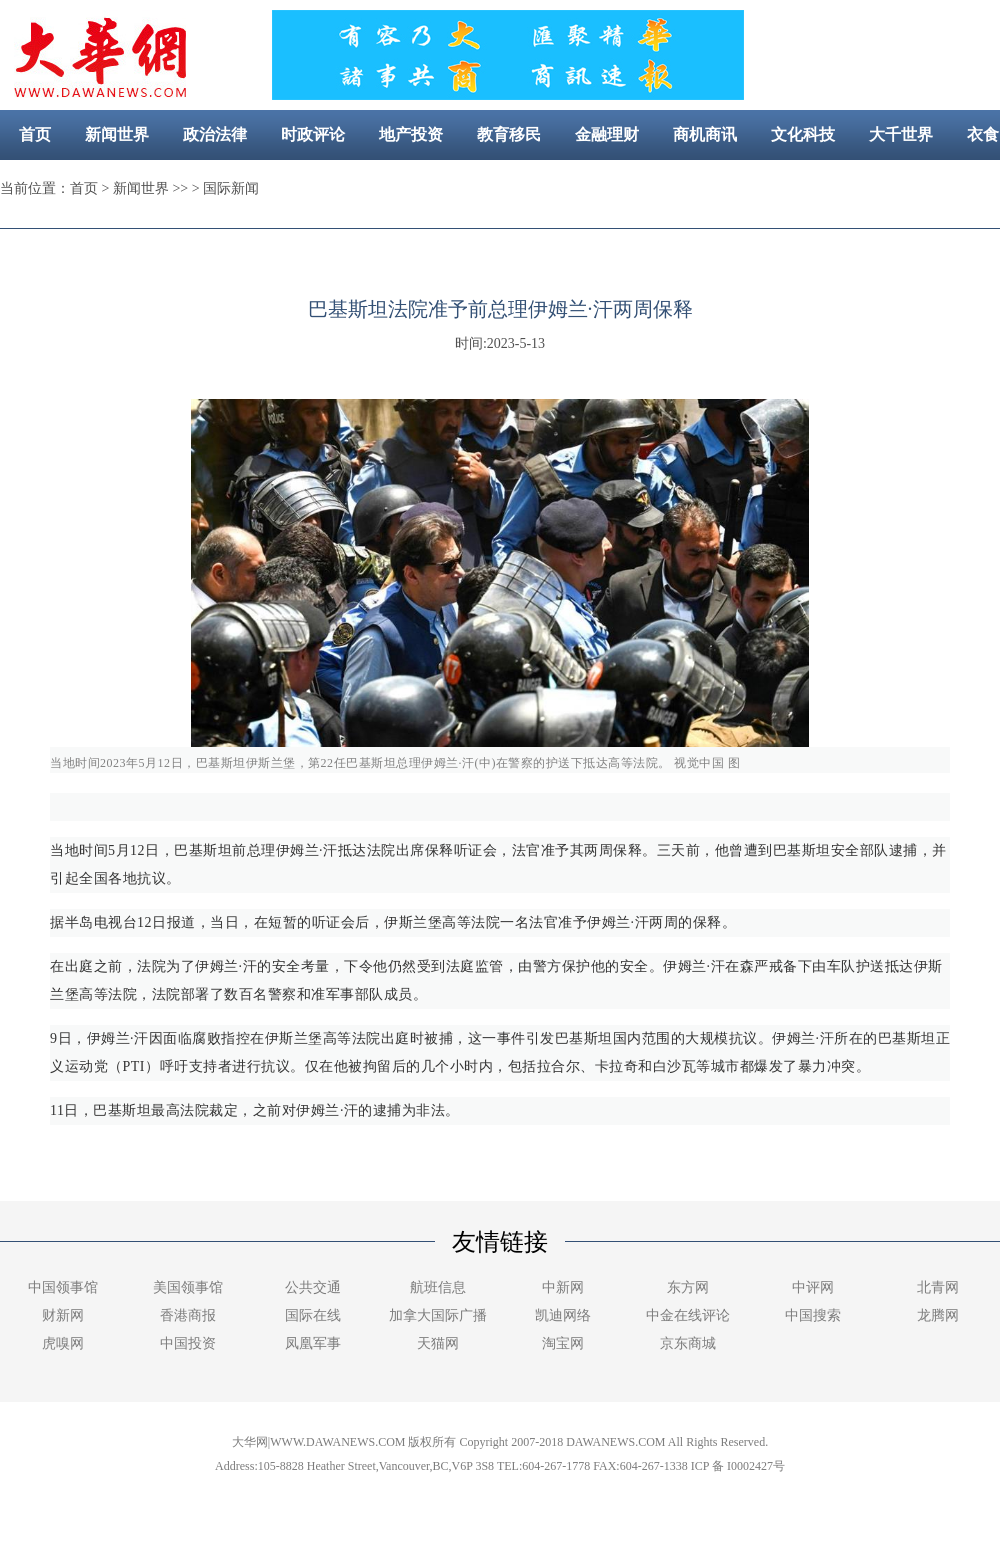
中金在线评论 (688, 1315)
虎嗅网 (63, 1343)
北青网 (938, 1287)
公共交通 (313, 1287)
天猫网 (438, 1343)
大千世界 (901, 134)
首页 (35, 134)
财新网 (63, 1315)
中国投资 (188, 1343)
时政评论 (313, 134)
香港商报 (188, 1315)
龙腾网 (938, 1315)
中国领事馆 (63, 1287)
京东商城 (688, 1343)
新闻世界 (117, 134)
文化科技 (803, 134)
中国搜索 (813, 1315)
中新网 (563, 1287)
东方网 (688, 1287)
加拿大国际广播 (438, 1315)
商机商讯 (705, 134)
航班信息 (438, 1287)
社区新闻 (574, 184)
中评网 (813, 1287)
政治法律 (215, 134)
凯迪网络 (563, 1315)
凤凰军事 (313, 1343)
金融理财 (607, 134)
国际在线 (313, 1315)
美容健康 (476, 184)
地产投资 (411, 134)
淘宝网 (563, 1343)
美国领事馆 (188, 1287)
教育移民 (509, 134)
